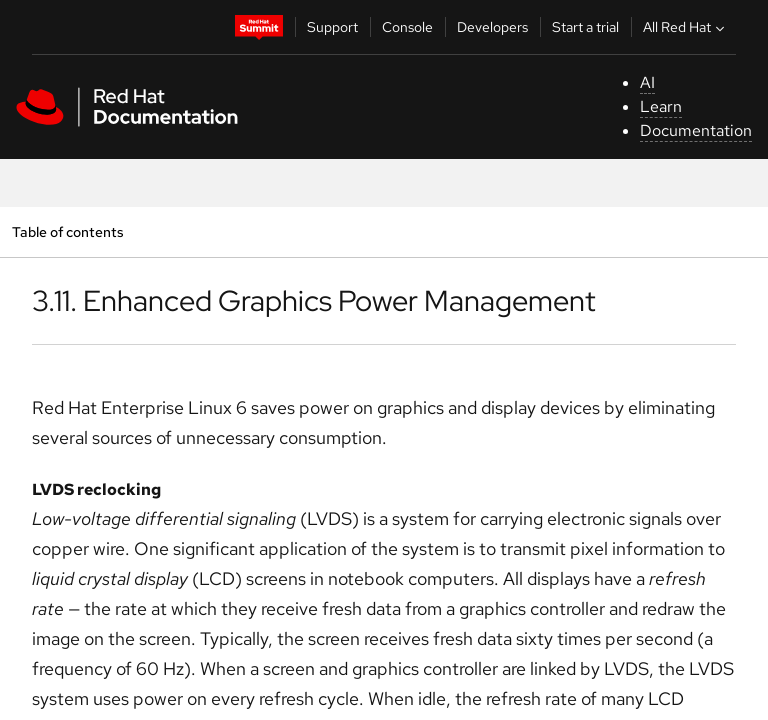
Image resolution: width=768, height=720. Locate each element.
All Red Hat (686, 27)
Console (407, 27)
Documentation (696, 130)
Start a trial (585, 27)
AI (647, 82)
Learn (661, 106)
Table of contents (67, 231)
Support (332, 27)
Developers (492, 27)
